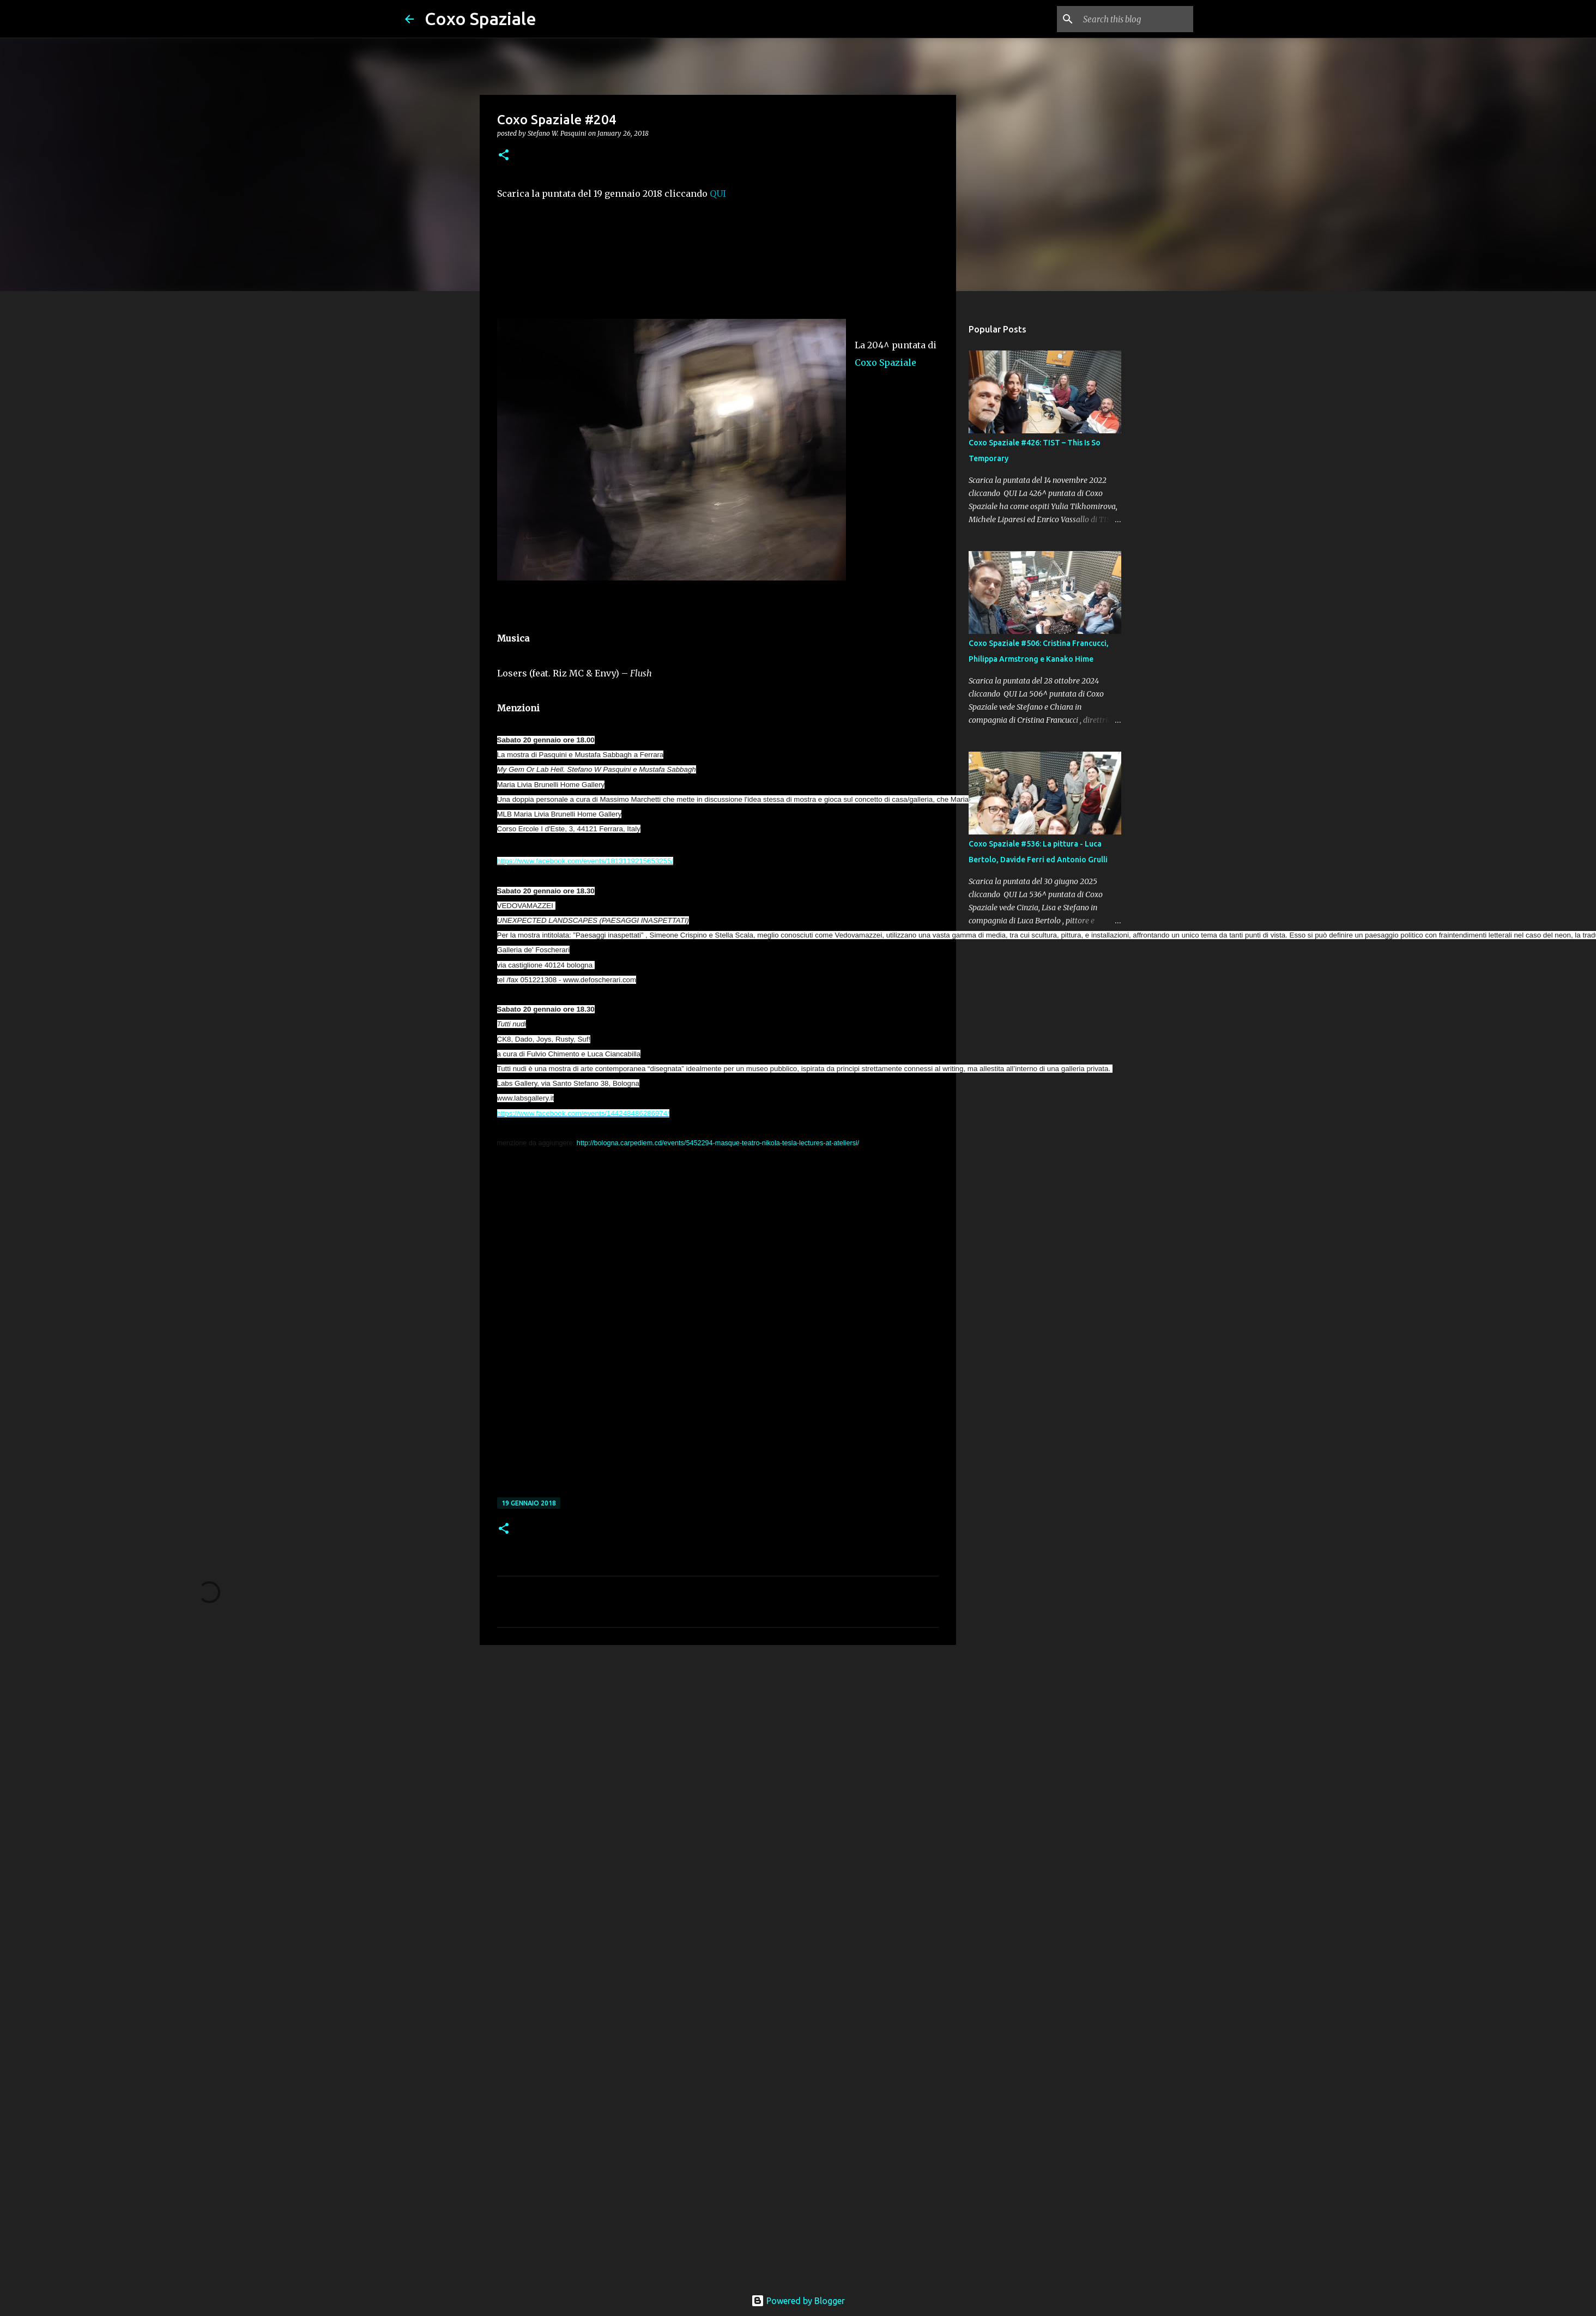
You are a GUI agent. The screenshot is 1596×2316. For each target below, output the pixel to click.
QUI (718, 193)
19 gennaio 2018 (528, 1503)
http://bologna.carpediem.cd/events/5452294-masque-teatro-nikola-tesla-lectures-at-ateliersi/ (718, 1143)
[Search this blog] (1136, 19)
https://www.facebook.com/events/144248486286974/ (583, 1113)
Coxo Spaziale (480, 18)
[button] (503, 155)
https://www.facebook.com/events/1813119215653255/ (585, 861)
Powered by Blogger (798, 2301)
